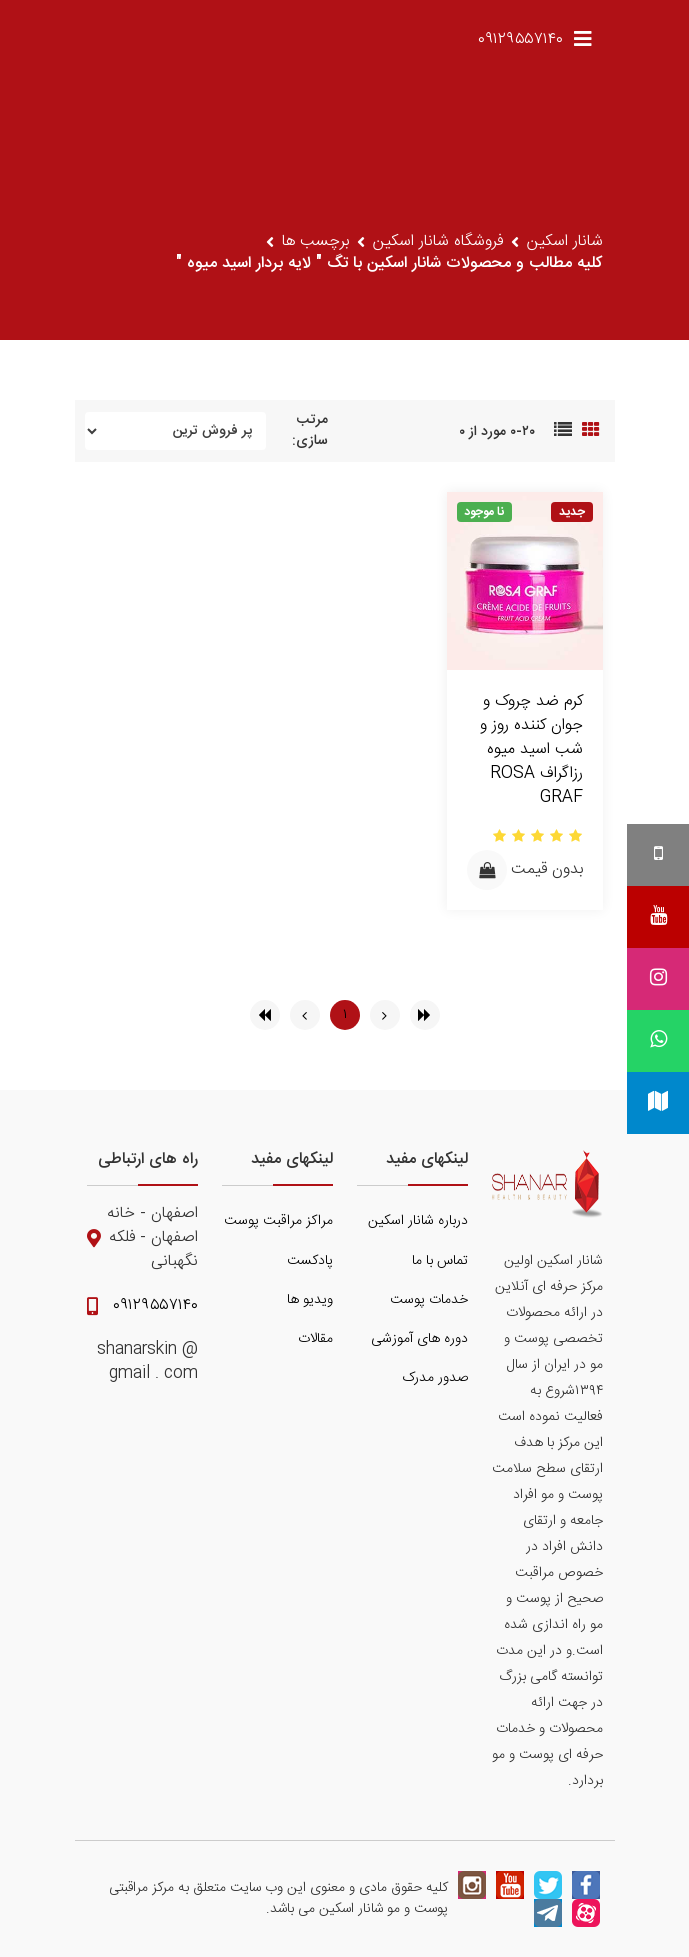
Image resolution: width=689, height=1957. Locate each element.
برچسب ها (315, 242)
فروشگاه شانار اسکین (438, 242)
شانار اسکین (565, 242)
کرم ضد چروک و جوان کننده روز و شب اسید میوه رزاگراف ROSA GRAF (531, 749)
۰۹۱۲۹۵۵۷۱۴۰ (520, 39)
